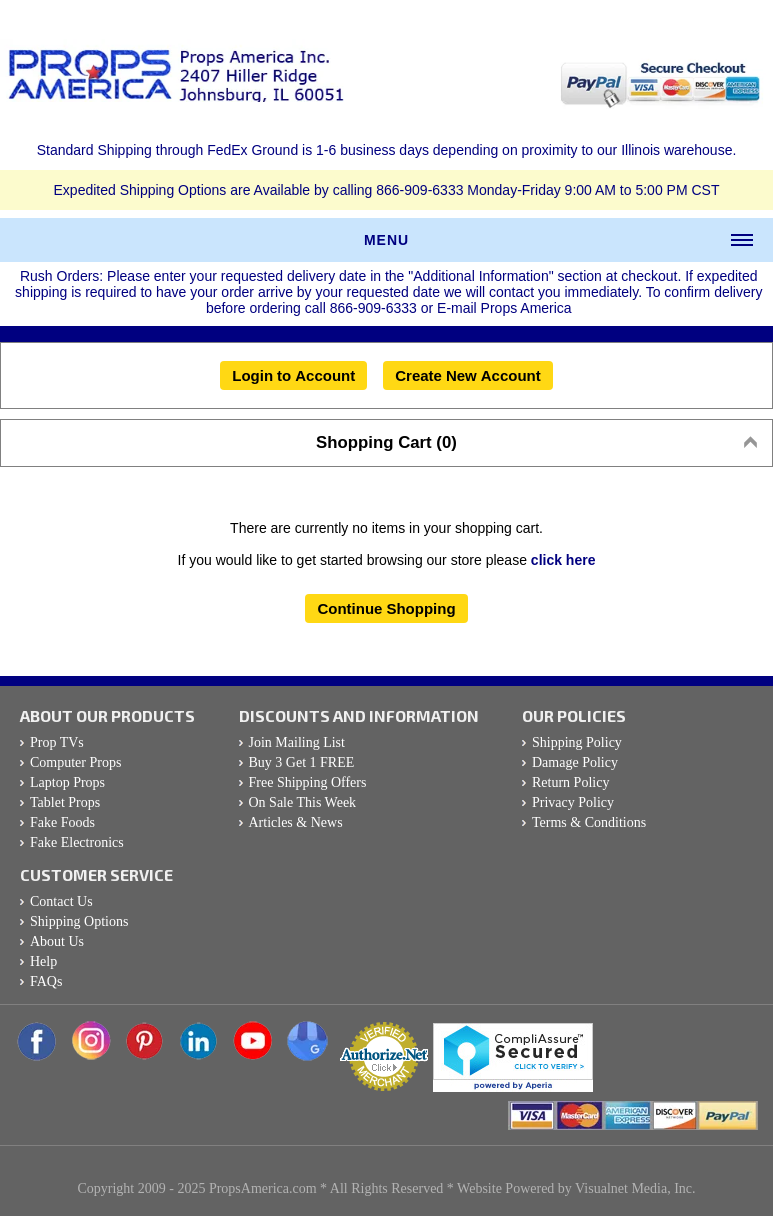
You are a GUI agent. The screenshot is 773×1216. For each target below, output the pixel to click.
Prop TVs (57, 742)
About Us (57, 941)
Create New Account (468, 375)
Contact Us (61, 901)
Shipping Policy (577, 742)
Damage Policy (575, 762)
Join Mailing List (297, 742)
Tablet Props (65, 802)
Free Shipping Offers (308, 782)
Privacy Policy (573, 802)
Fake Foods (62, 822)
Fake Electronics (77, 842)
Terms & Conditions (589, 822)
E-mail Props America (504, 308)
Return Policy (570, 782)
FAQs (46, 981)
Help (43, 961)
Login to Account (293, 375)
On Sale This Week (303, 802)
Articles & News (296, 822)
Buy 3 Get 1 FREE (302, 762)
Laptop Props (67, 782)
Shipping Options (79, 921)
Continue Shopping (386, 608)
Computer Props (75, 762)
